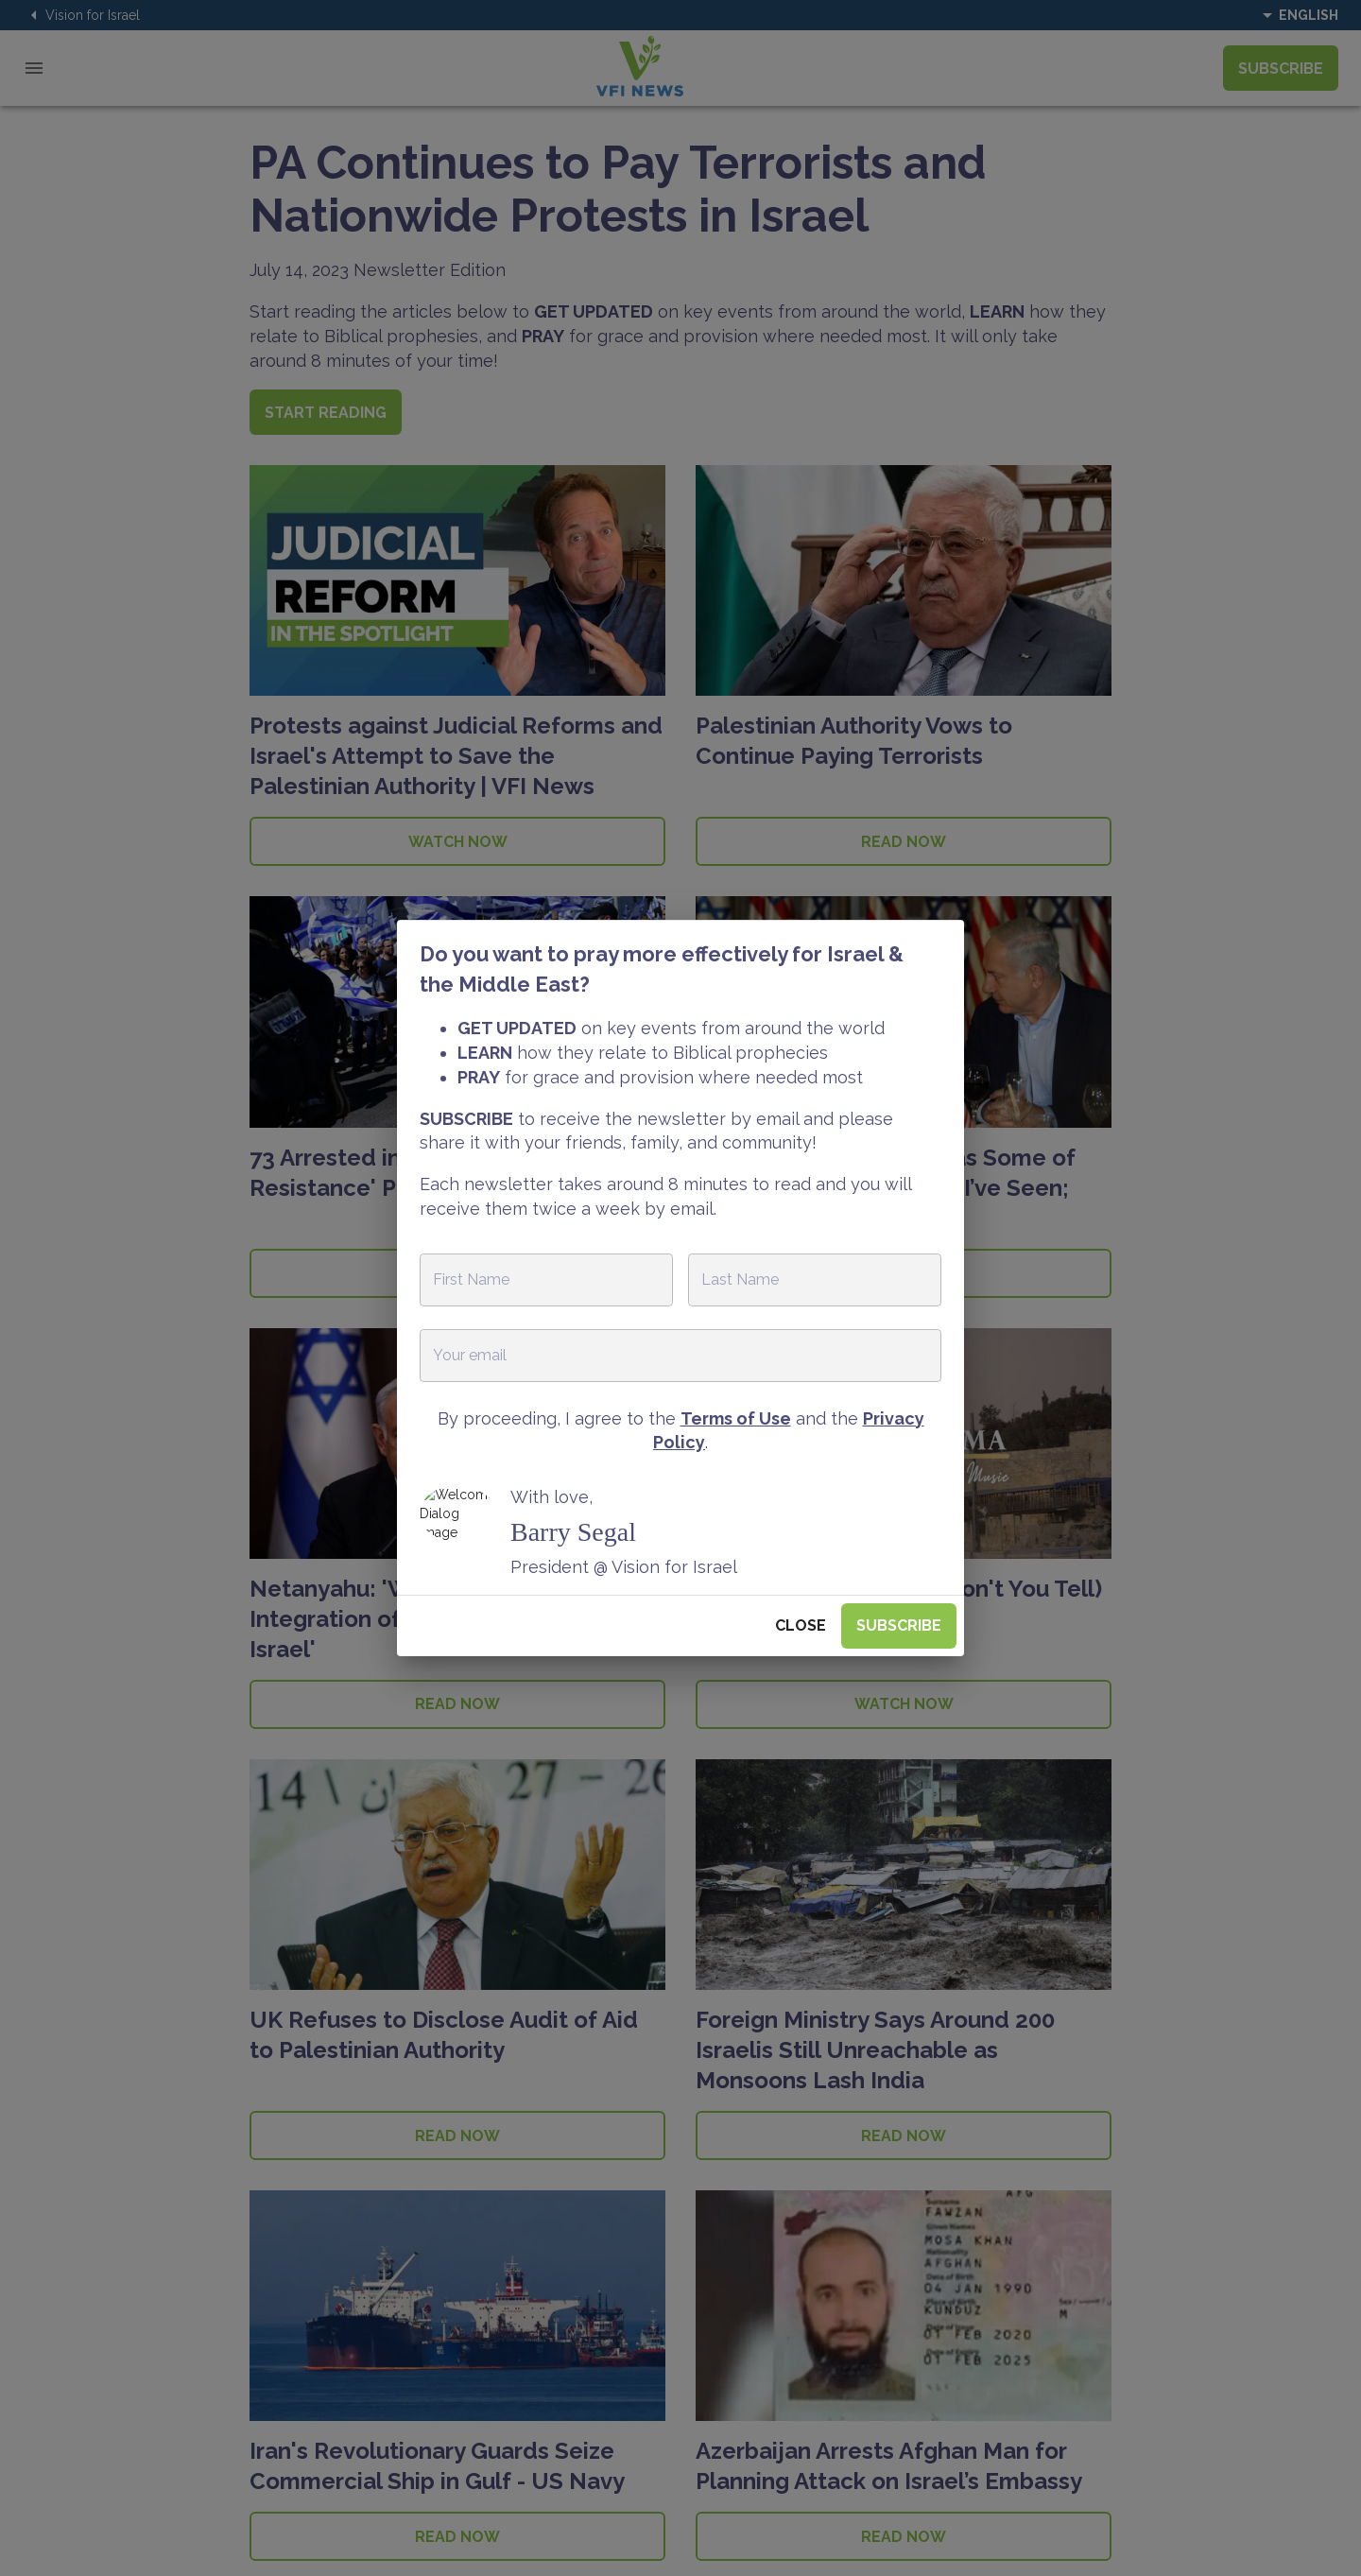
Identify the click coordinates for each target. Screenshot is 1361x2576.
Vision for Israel (81, 15)
